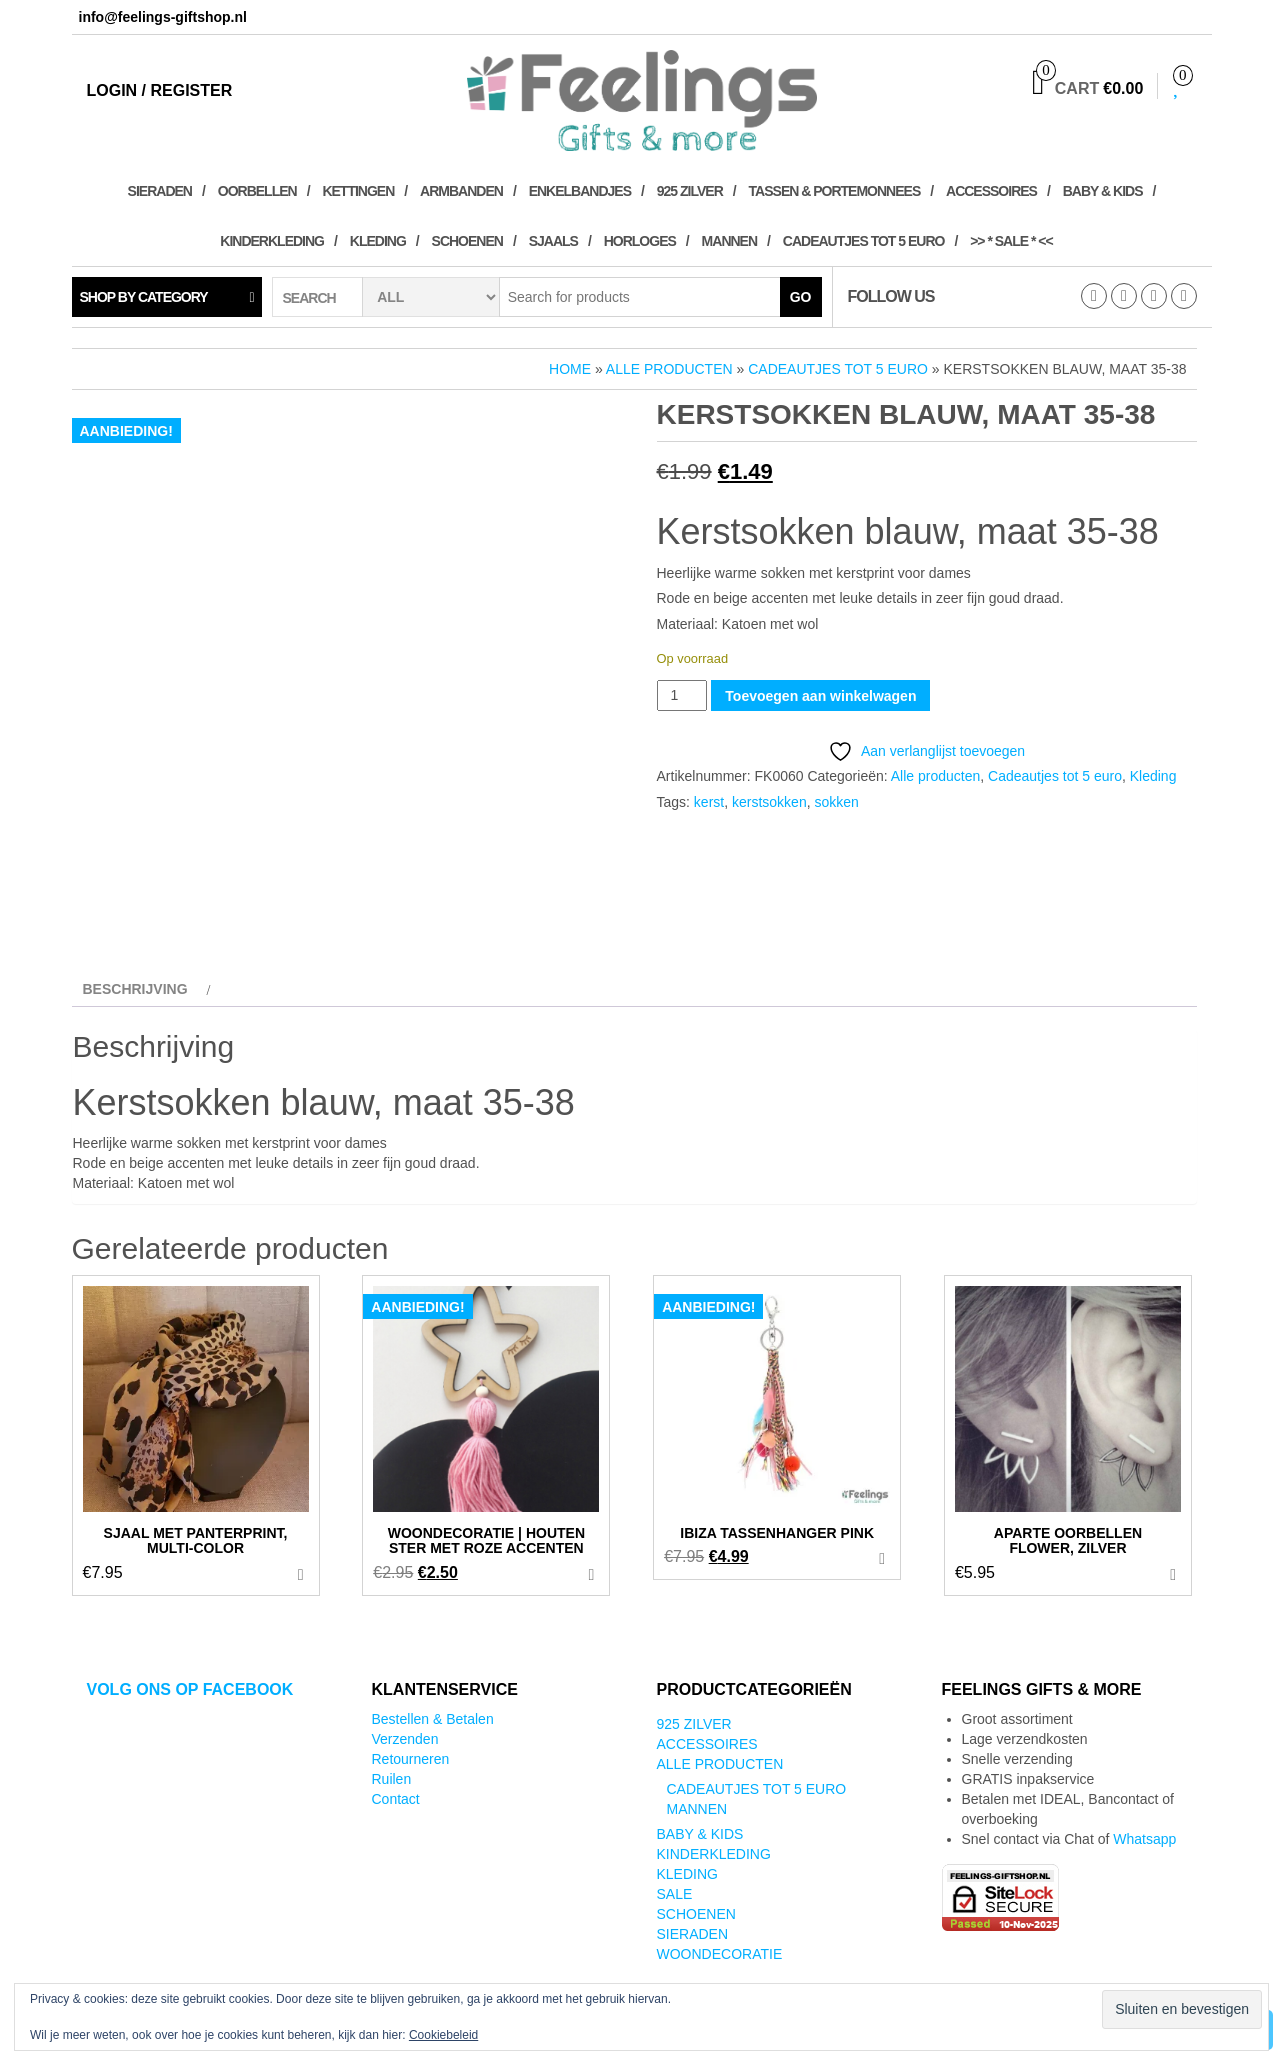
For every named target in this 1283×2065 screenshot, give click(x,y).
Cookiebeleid (443, 2035)
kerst (709, 802)
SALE (675, 1894)
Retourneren (411, 1759)
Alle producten (669, 369)
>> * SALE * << (1011, 241)
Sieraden (160, 191)
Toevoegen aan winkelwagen (820, 696)
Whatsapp (1144, 1839)
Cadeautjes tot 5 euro (864, 241)
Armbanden (461, 191)
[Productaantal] (682, 695)
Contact (396, 1799)
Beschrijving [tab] (135, 989)
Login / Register (160, 90)
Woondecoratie (720, 1954)
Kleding (378, 241)
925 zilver (690, 191)
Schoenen (467, 241)
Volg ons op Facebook (190, 1689)
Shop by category (144, 297)
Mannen (729, 241)
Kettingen (358, 191)
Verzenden (405, 1739)
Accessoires (991, 191)
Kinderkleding (272, 241)
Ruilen (392, 1779)
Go (801, 297)
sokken (836, 802)
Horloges (640, 241)
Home (570, 369)
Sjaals (553, 241)
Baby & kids (1103, 191)
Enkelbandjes (580, 191)
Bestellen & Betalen (433, 1719)
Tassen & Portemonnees (835, 191)
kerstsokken (769, 802)
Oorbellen (257, 191)
